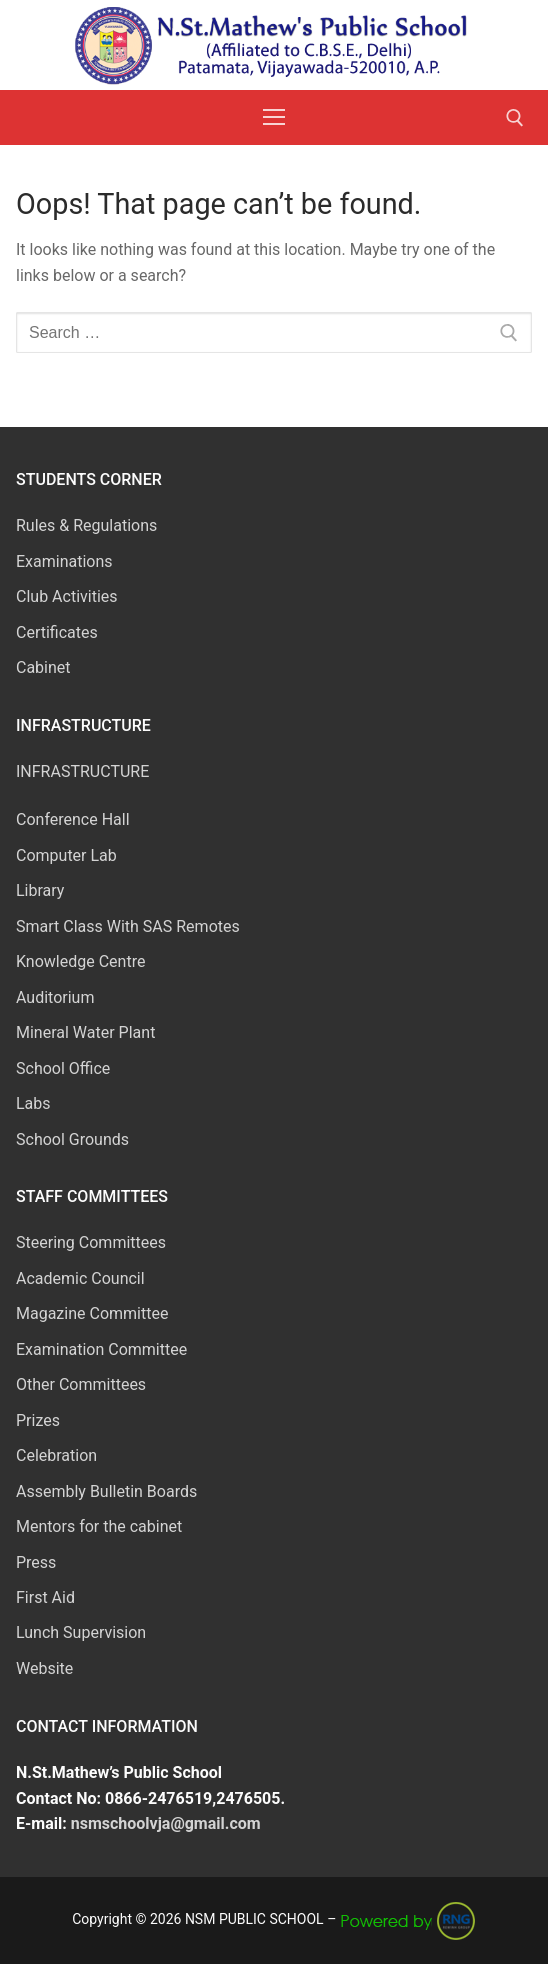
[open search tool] (515, 118)
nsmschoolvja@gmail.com (166, 1823)
